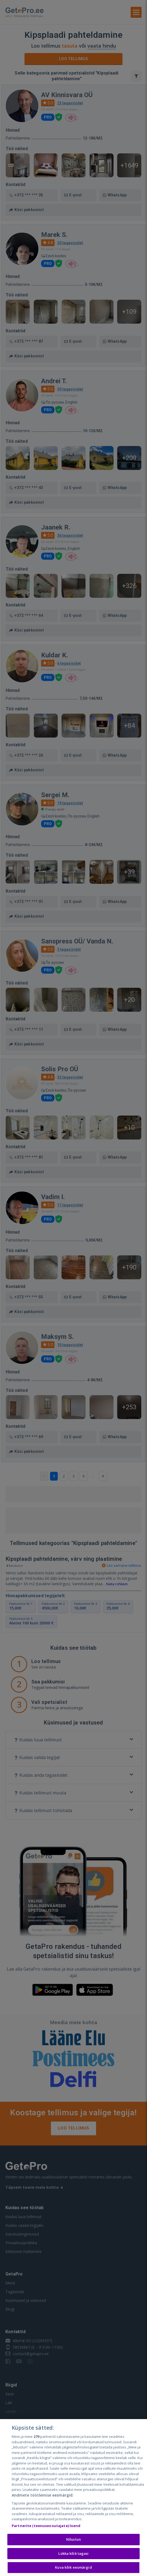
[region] (73, 2497)
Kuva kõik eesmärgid (73, 2567)
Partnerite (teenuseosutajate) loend (46, 2525)
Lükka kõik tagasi (73, 2553)
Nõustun (73, 2539)
